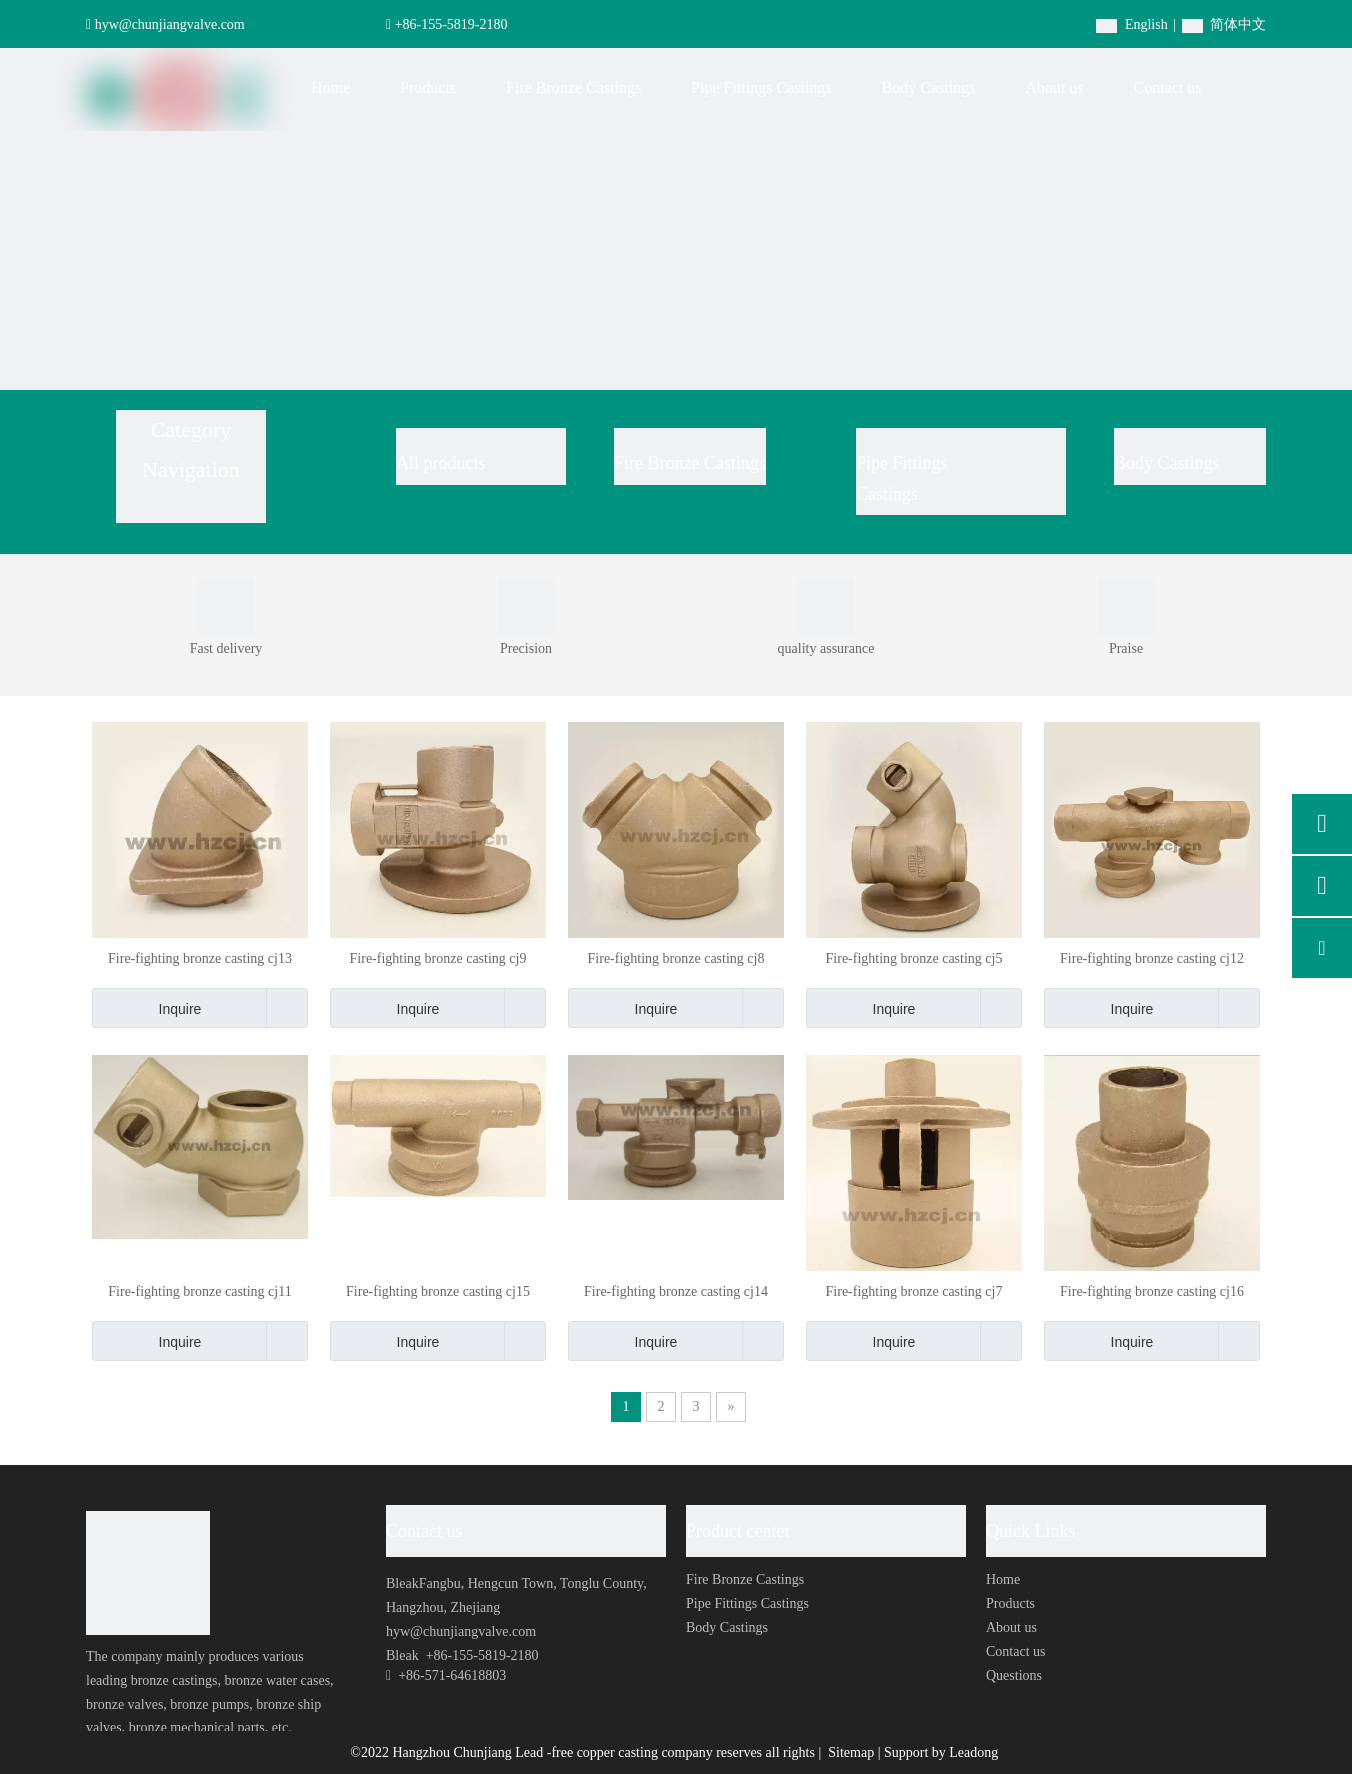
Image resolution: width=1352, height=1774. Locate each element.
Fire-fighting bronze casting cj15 (438, 1291)
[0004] (826, 607)
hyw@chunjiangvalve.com (170, 24)
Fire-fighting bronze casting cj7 (914, 1291)
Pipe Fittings (904, 463)
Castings (887, 494)
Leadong (973, 1752)
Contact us (1016, 1651)
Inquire (146, 1008)
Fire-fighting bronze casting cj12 (1152, 958)
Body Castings (1167, 463)
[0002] (1126, 607)
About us (1011, 1627)
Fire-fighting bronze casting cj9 (438, 958)
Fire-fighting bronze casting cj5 (914, 958)
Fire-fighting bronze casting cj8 (676, 958)
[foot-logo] (148, 1573)
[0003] (526, 607)
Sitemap (852, 1752)
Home (1003, 1579)
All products (441, 463)
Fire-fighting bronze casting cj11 (199, 1291)
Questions (1014, 1675)
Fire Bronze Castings (690, 463)
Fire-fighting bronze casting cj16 (1152, 1291)
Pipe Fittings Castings (747, 1603)
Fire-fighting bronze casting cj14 (676, 1291)
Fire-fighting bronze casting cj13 (200, 958)
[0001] (226, 607)
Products (1010, 1603)
